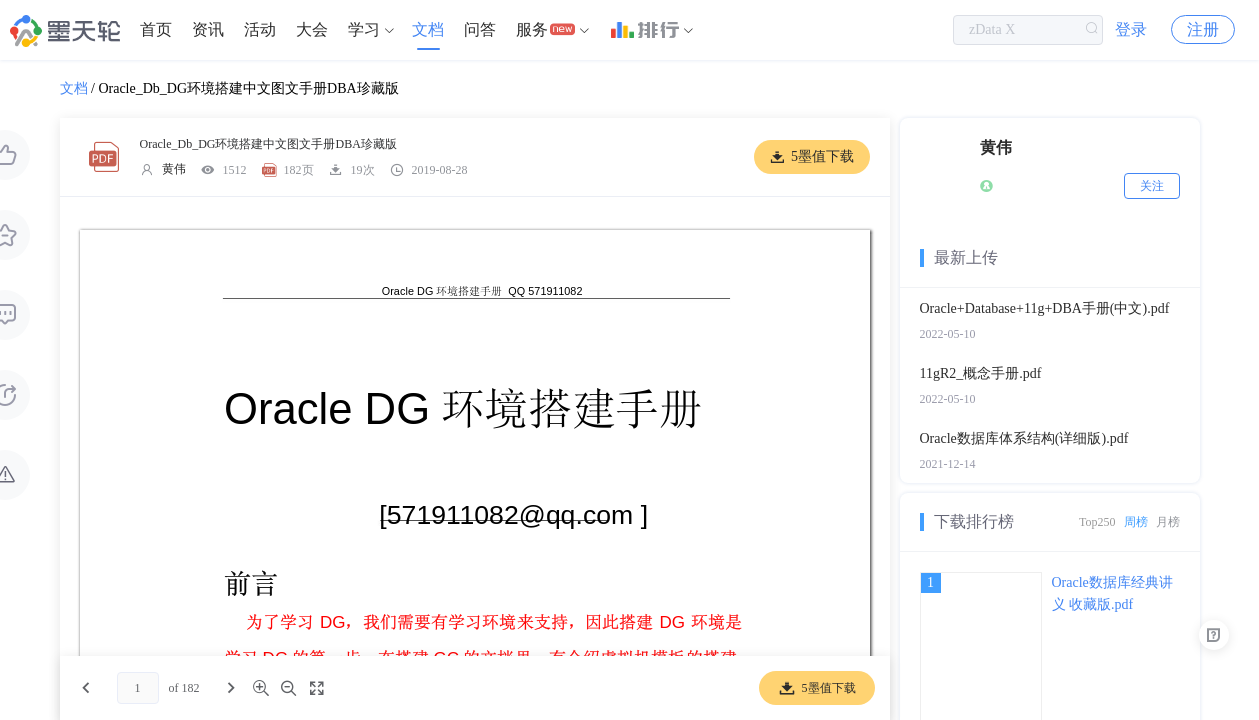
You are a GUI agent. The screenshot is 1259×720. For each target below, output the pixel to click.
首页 (156, 29)
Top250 (1097, 522)
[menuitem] (156, 30)
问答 (480, 29)
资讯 (208, 29)
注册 (1203, 29)
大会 (312, 29)
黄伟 (174, 169)
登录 (1131, 29)
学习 (364, 29)
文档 (428, 29)
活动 (260, 29)
